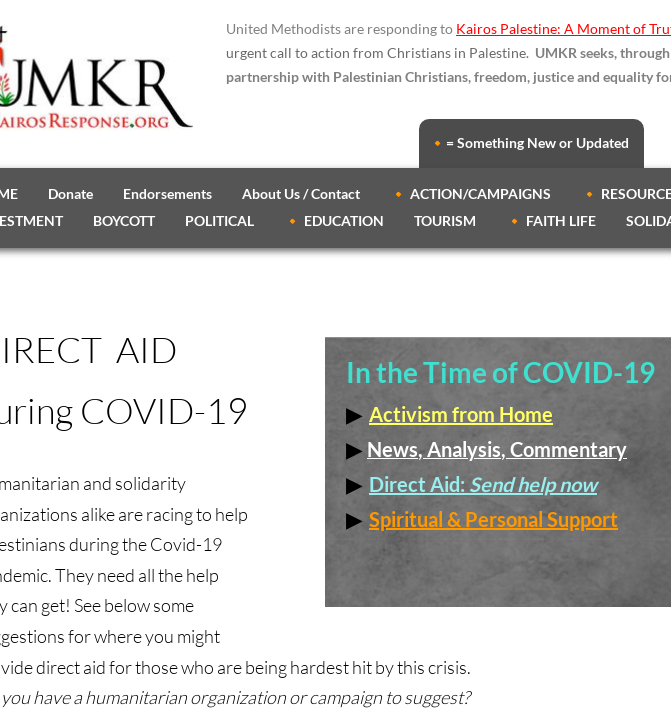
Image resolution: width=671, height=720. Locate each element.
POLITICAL (219, 220)
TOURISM (445, 220)
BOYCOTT (124, 220)
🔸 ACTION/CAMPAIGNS (470, 193)
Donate (70, 193)
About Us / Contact (301, 193)
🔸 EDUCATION (334, 220)
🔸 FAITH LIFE (551, 220)
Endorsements (167, 193)
